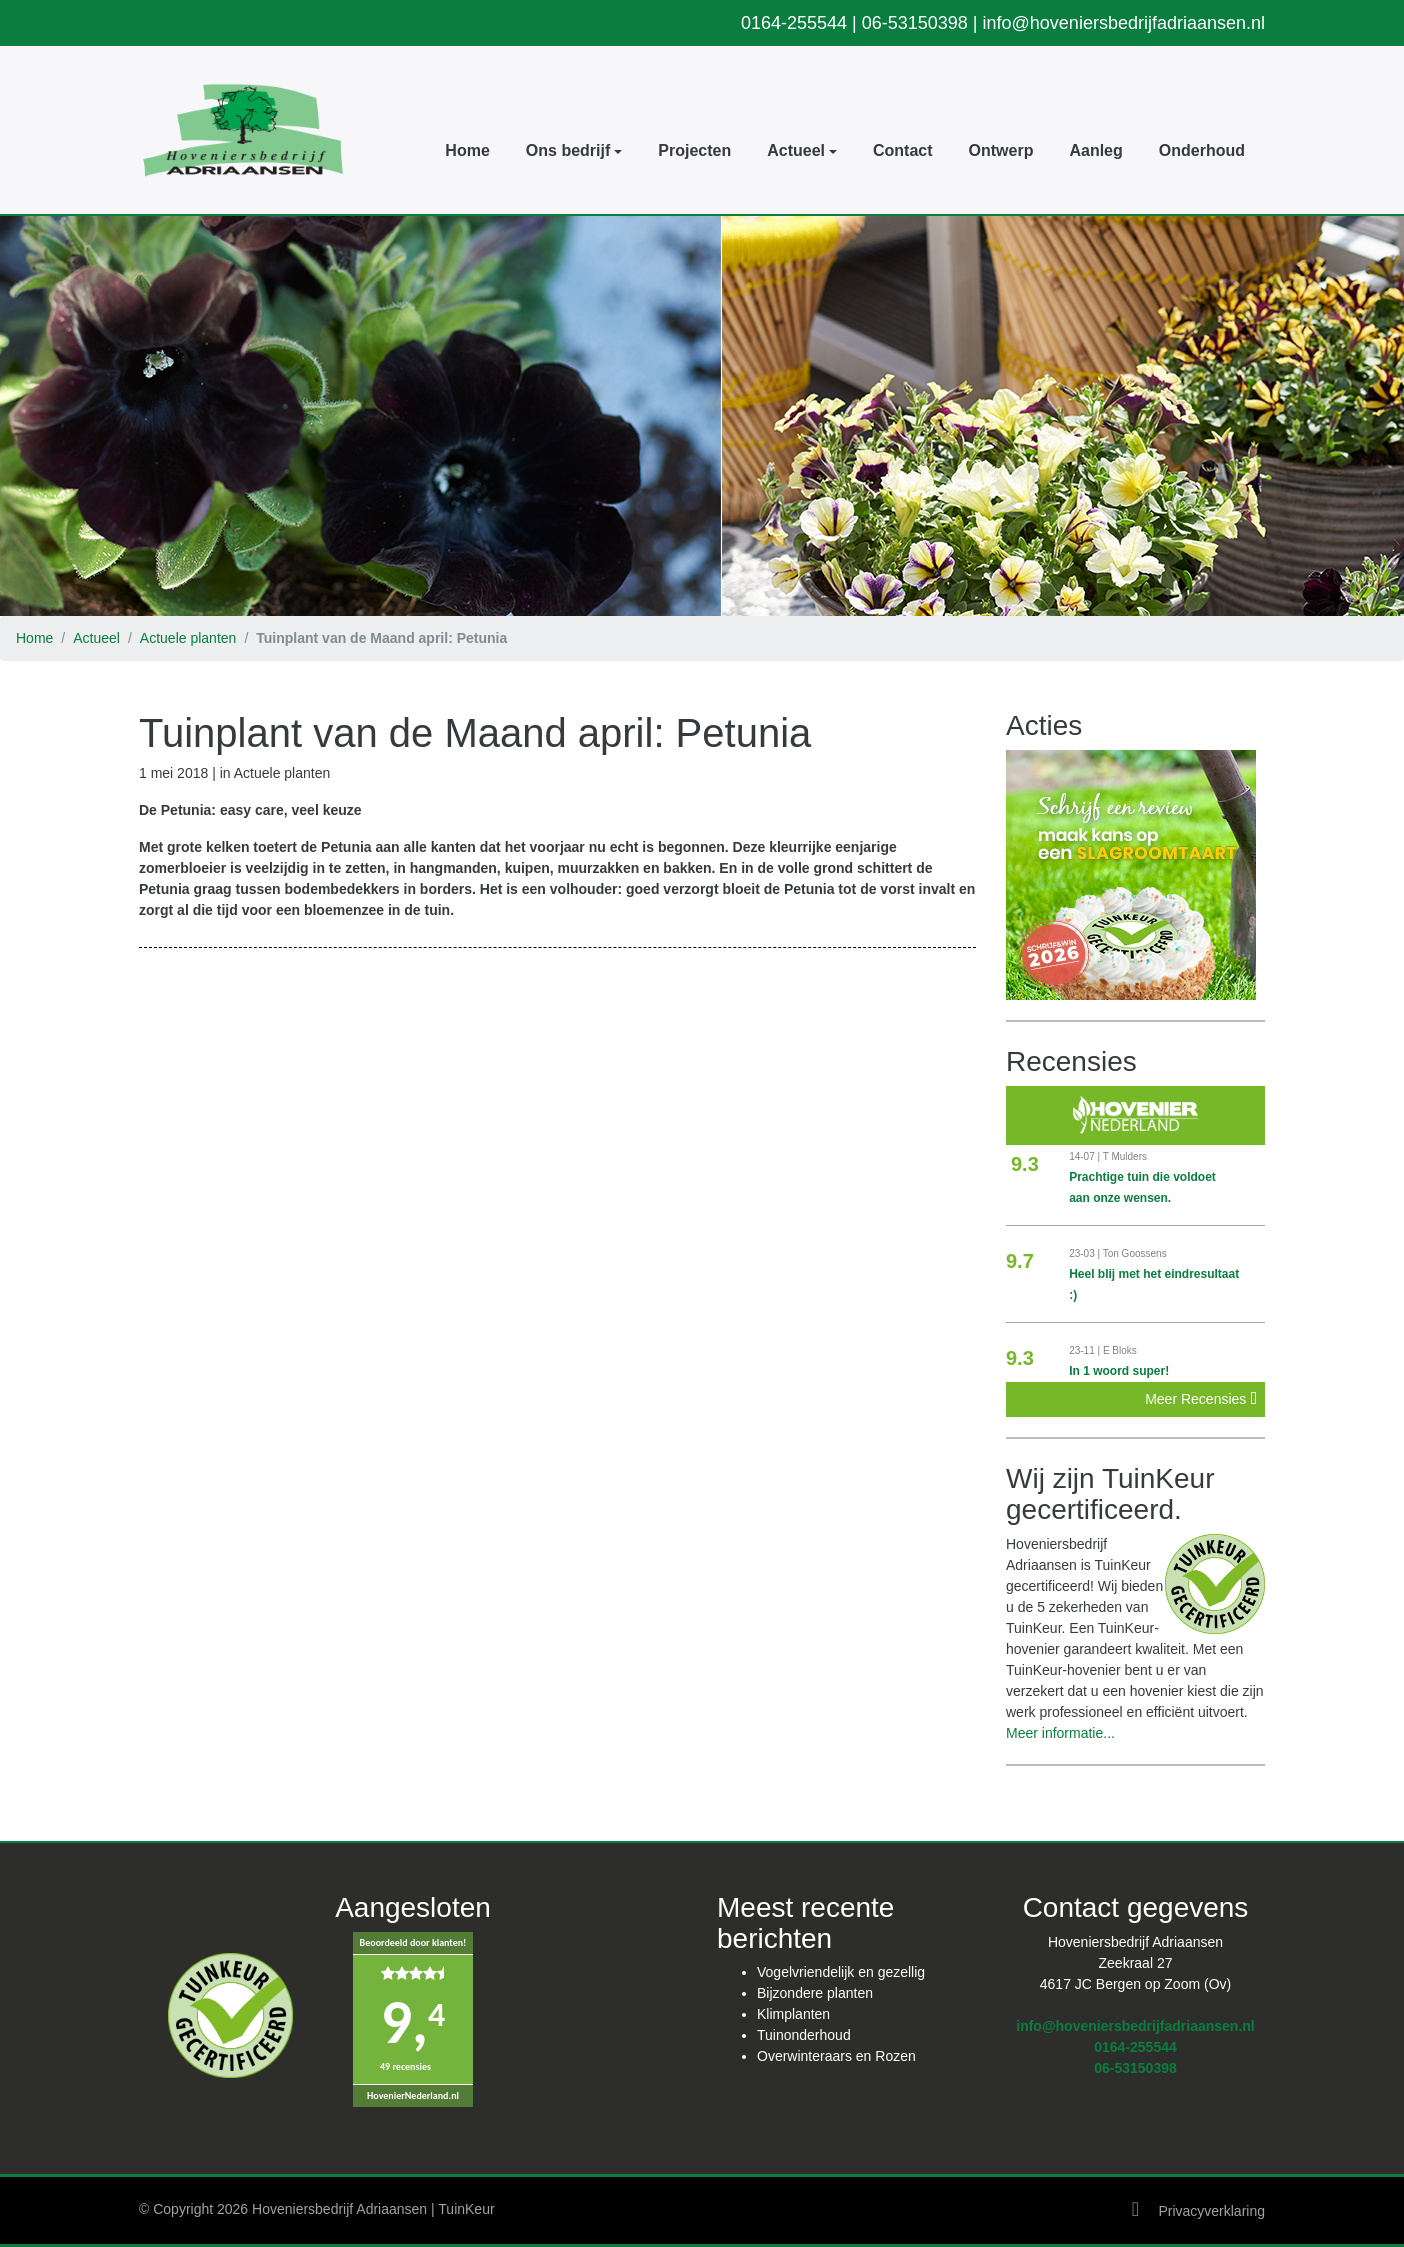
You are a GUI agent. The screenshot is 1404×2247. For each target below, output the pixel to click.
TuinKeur (466, 2209)
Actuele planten (188, 638)
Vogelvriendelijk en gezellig (841, 1972)
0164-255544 (794, 23)
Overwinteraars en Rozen (836, 2056)
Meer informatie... (1060, 1733)
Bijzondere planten (815, 1993)
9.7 (1020, 1261)
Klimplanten (793, 2014)
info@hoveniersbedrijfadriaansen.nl (1124, 23)
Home (467, 150)
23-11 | (1086, 1350)
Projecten (694, 150)
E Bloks (1120, 1350)
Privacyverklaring (1211, 2211)
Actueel (96, 638)
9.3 (1025, 1164)
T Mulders (1125, 1156)
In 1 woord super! (1119, 1371)
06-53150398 (915, 23)
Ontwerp (1001, 150)
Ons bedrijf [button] (568, 150)
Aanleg (1095, 150)
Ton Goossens (1135, 1253)
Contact (903, 150)
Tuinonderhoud (804, 2035)
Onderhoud (1202, 150)
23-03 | (1086, 1253)
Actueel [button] (796, 150)
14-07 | (1086, 1156)
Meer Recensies (1201, 1399)
